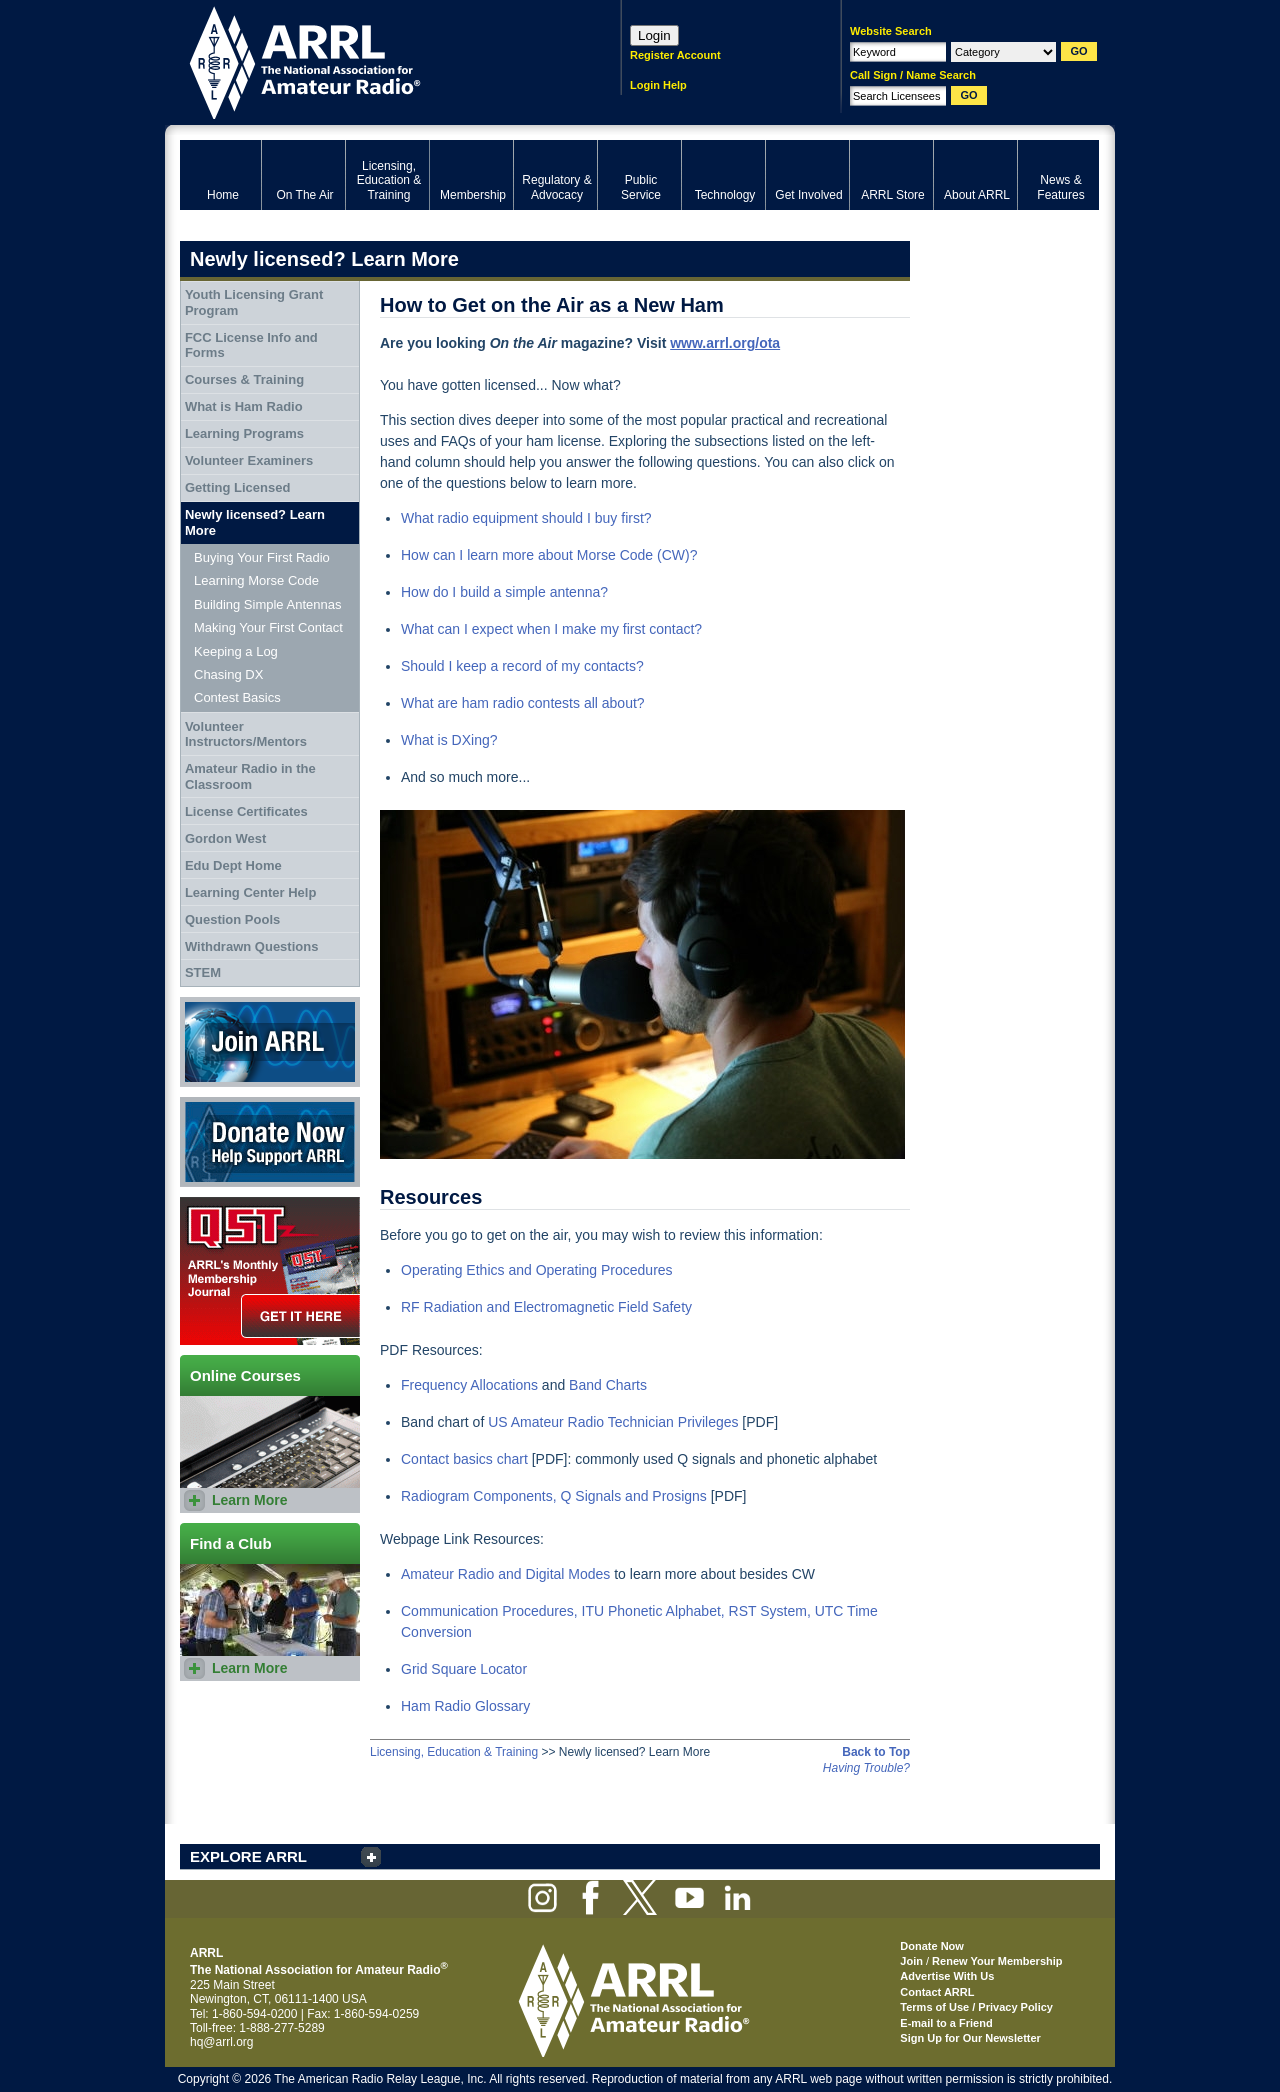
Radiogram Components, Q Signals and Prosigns (554, 1496)
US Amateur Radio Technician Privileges (613, 1422)
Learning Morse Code (256, 580)
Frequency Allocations (469, 1385)
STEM (203, 972)
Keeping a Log (236, 651)
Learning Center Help (250, 892)
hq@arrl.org (222, 2042)
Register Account (675, 55)
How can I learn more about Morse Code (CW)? (549, 555)
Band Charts (608, 1385)
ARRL (374, 60)
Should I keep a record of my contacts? (522, 666)
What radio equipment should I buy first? (526, 518)
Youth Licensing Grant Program (254, 302)
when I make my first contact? (609, 629)
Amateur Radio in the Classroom (250, 776)
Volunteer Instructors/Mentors (246, 734)
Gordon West (225, 838)
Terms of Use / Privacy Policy (976, 2007)
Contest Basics (237, 697)
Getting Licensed (237, 487)
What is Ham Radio (244, 406)
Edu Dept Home (233, 865)
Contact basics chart (464, 1459)
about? (623, 703)
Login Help (658, 85)
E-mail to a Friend (946, 2023)
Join (911, 1961)
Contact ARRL (937, 1992)
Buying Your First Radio (262, 557)
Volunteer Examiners (249, 460)
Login (654, 35)
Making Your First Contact (268, 627)
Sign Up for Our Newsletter (970, 2038)
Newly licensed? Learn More (255, 522)
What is (426, 740)
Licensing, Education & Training (454, 1752)
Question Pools (232, 919)
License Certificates (246, 811)
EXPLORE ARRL (248, 1856)
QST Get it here (270, 1271)
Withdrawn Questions (252, 946)
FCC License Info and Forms (251, 345)
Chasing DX (228, 674)
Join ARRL (270, 1042)
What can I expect (459, 629)
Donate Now (270, 1142)
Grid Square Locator (464, 1669)
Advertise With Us (947, 1976)
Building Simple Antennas (267, 604)
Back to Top (876, 1752)
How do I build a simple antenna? (504, 592)
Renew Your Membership (997, 1961)
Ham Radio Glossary (465, 1706)
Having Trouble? (866, 1768)
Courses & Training (244, 379)
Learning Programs (244, 433)
